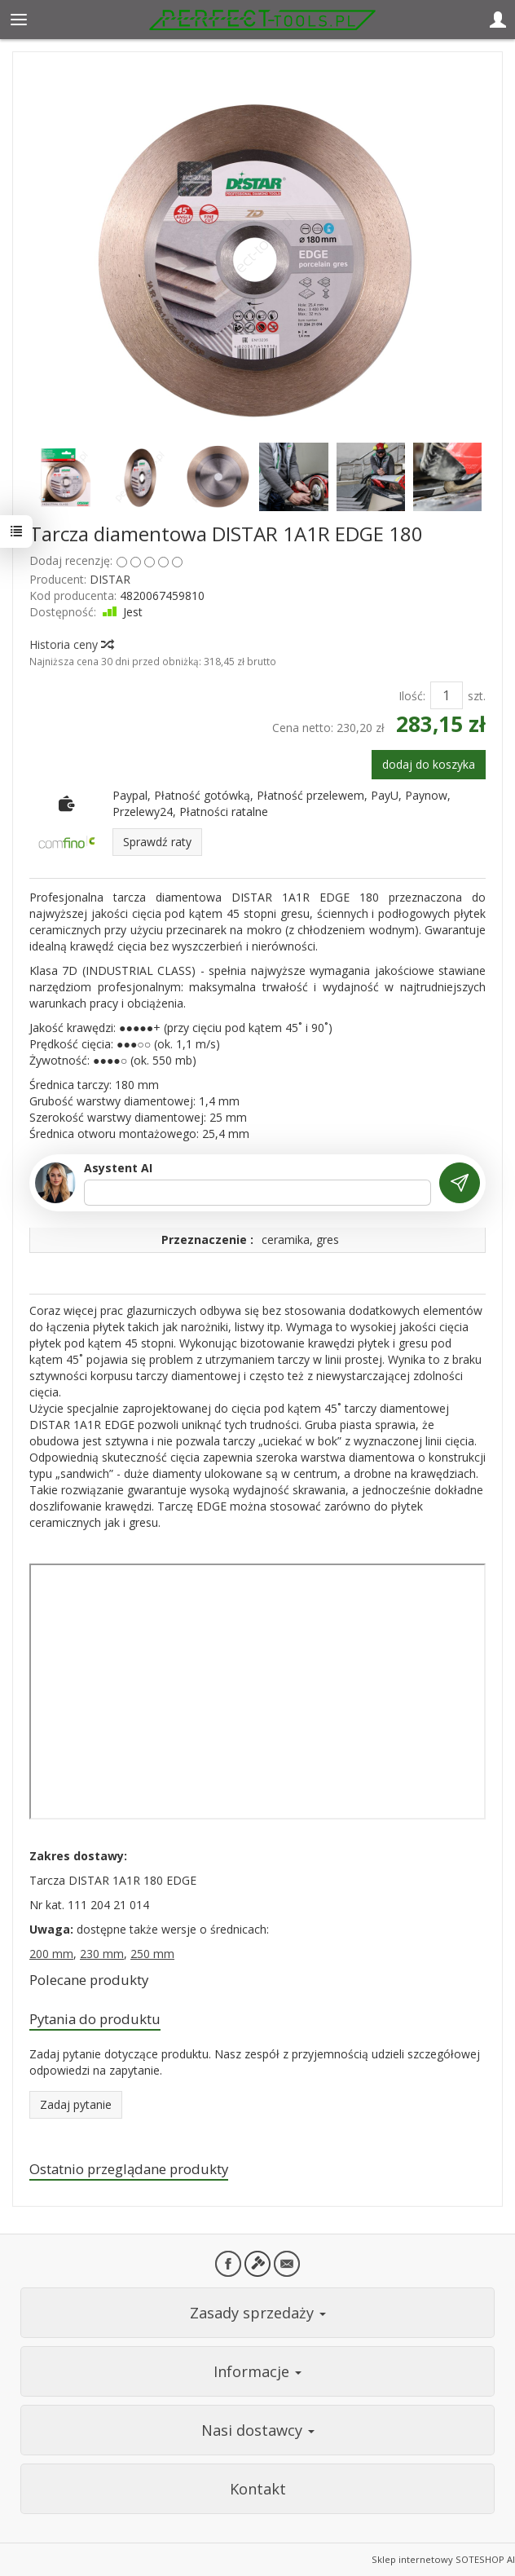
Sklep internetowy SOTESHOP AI (443, 2559)
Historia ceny (70, 644)
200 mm (51, 1953)
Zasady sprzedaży (258, 2312)
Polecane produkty (88, 1979)
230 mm (102, 1953)
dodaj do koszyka (428, 764)
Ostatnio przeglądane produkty (128, 2168)
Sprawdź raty (157, 841)
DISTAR (110, 579)
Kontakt (258, 2489)
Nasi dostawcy (258, 2430)
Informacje (257, 2371)
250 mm (152, 1953)
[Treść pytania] (257, 1193)
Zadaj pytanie (76, 2104)
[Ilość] (446, 695)
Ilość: (411, 696)
